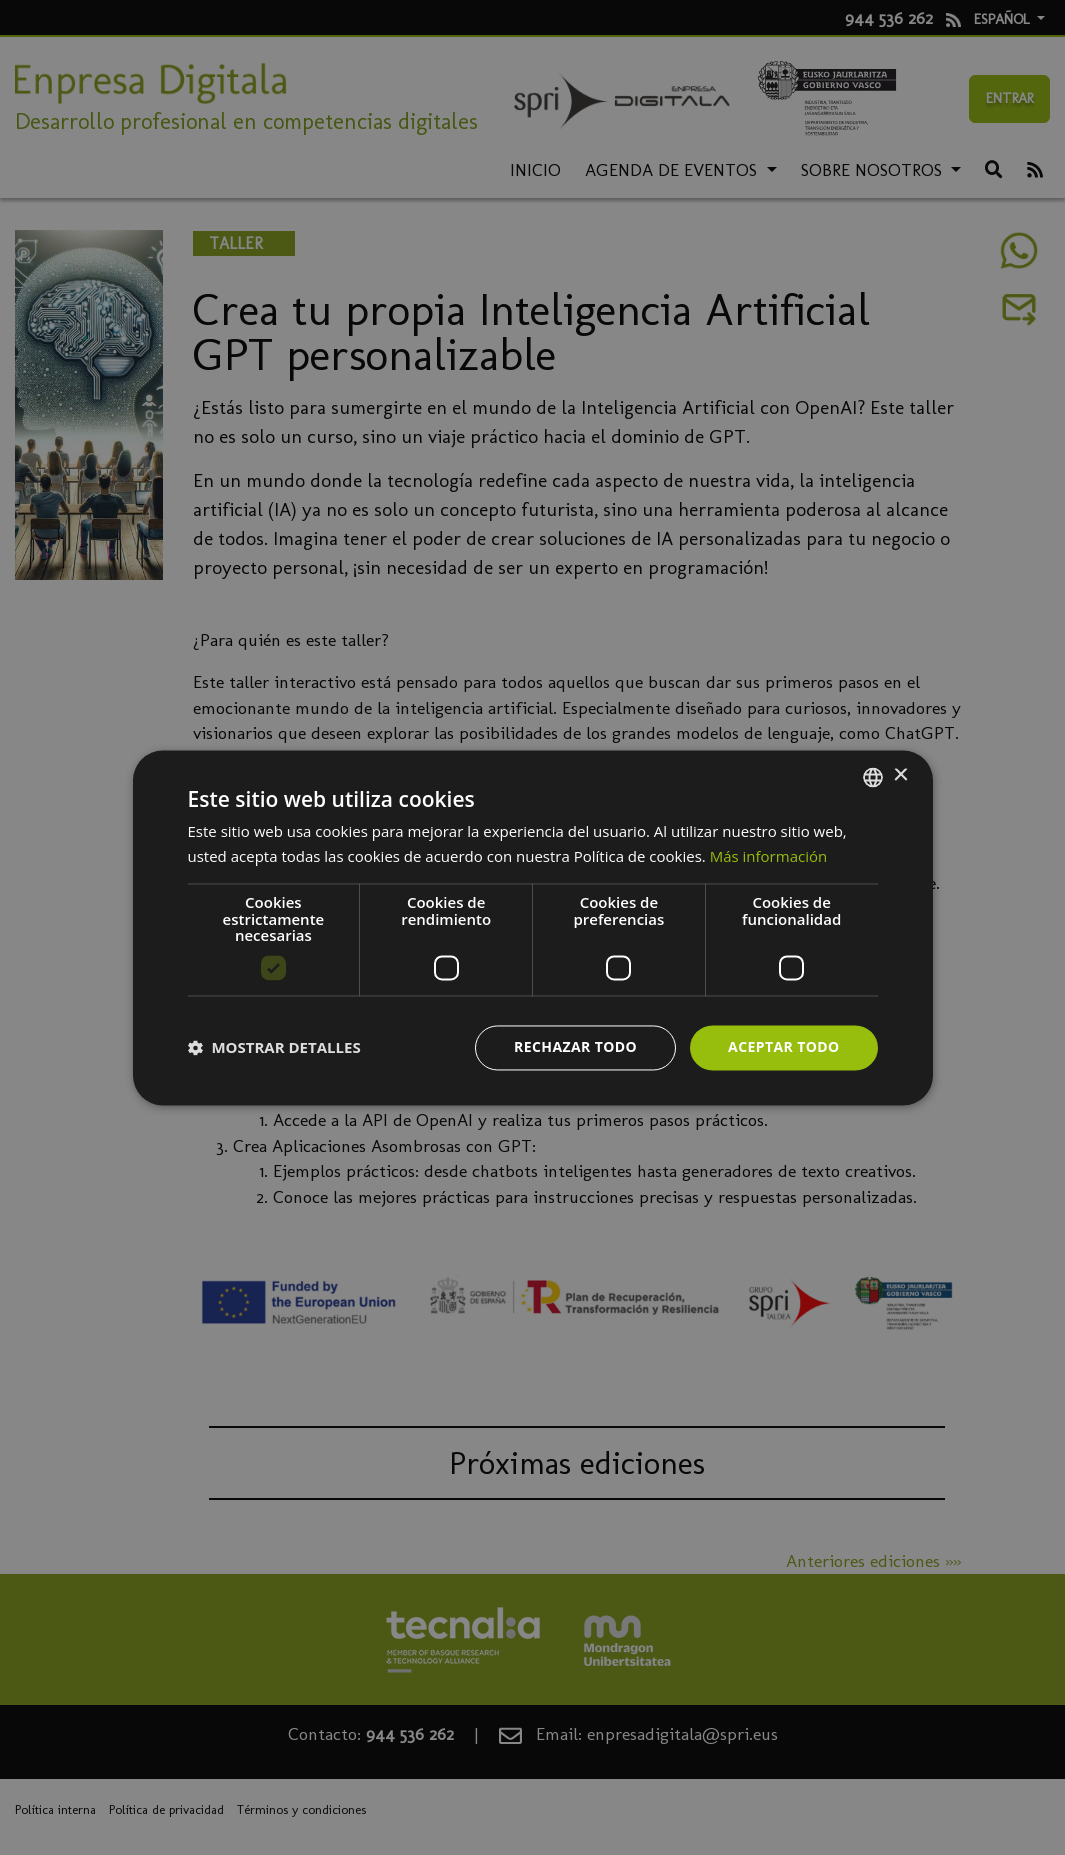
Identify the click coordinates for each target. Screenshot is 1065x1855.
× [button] (900, 775)
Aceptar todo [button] (783, 1046)
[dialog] (533, 927)
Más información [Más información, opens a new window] (768, 856)
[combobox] (873, 777)
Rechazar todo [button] (575, 1046)
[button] (274, 1048)
